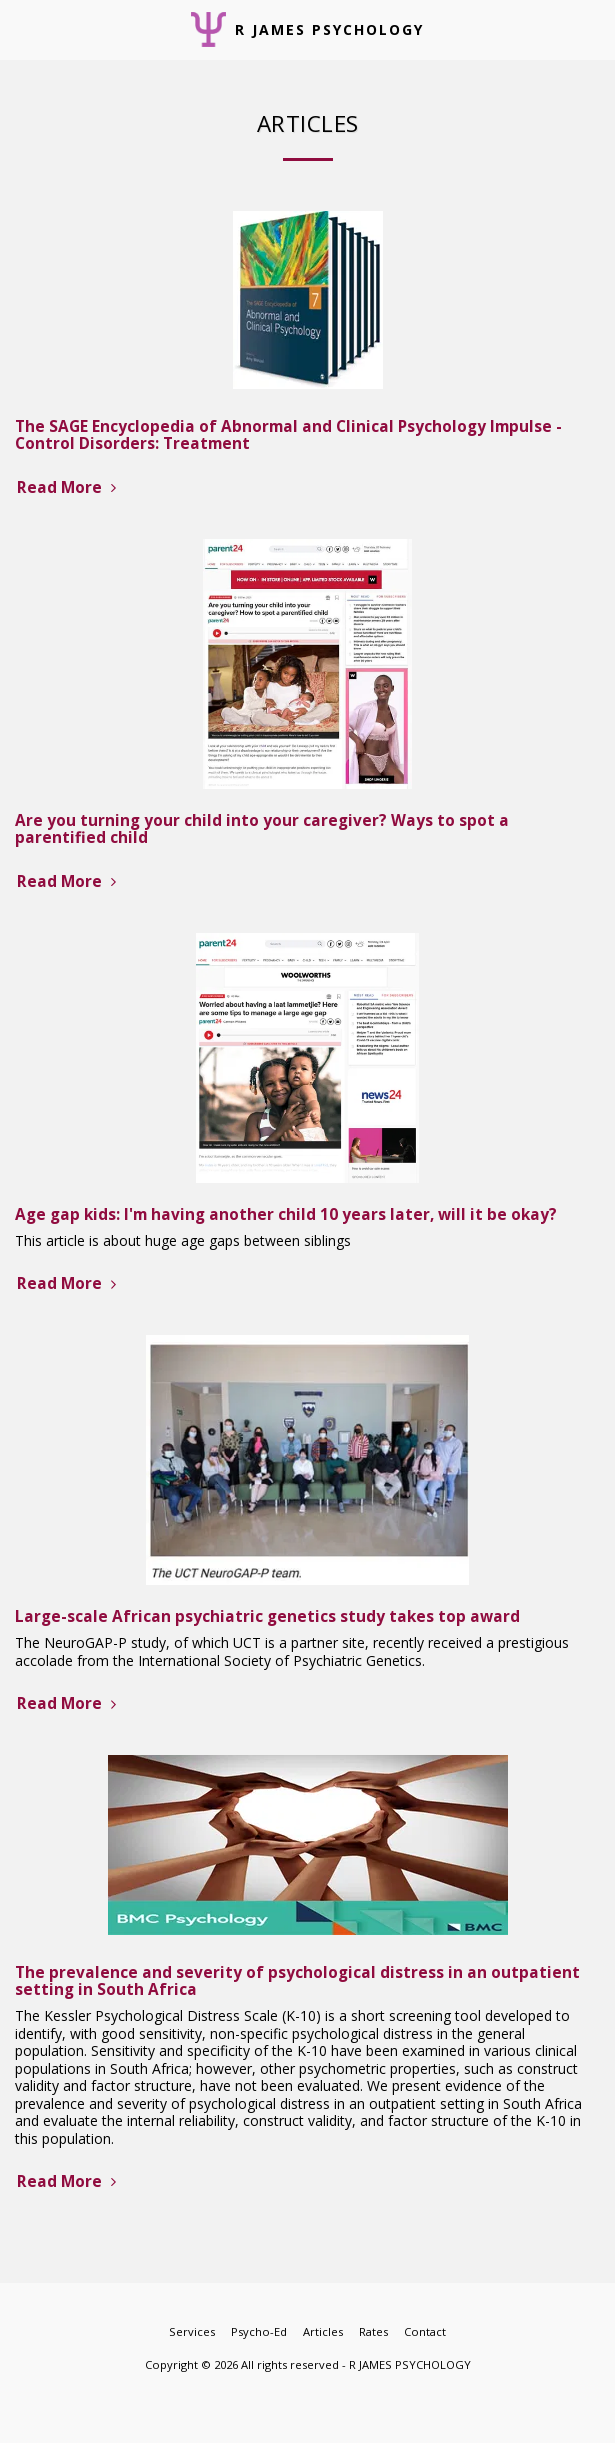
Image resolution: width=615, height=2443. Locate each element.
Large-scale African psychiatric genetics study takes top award (267, 1616)
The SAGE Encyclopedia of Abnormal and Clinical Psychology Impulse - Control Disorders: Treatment (288, 435)
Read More (69, 487)
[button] (22, 28)
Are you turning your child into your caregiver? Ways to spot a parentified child (262, 829)
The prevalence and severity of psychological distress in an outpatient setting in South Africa (297, 1981)
